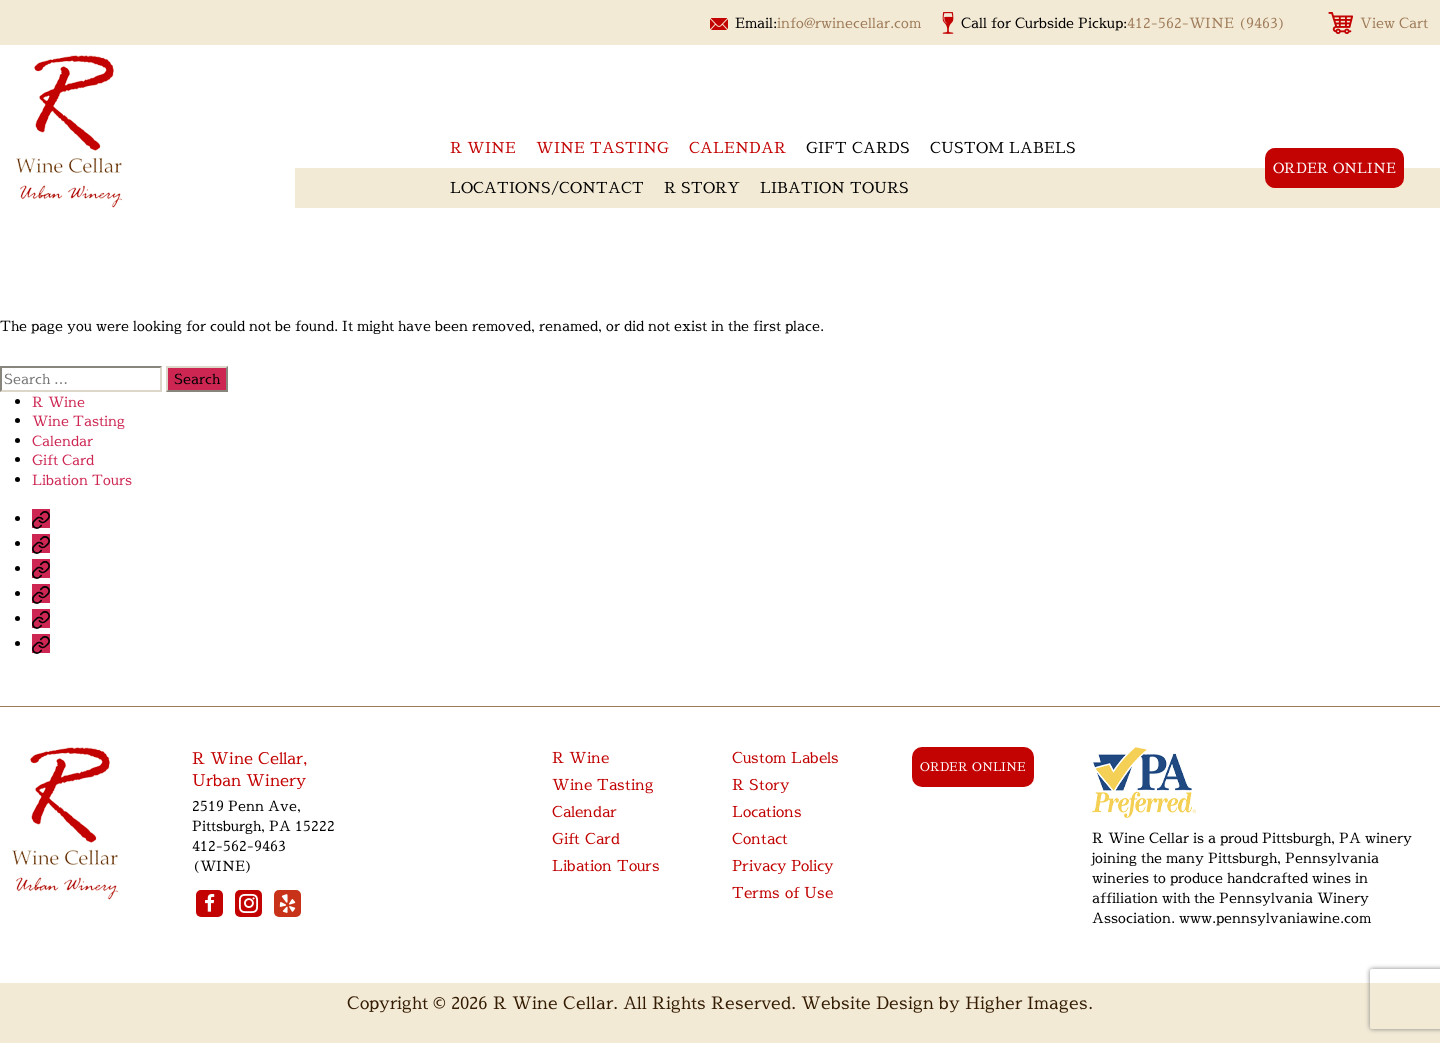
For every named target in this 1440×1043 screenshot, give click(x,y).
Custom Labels (1003, 147)
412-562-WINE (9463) (1206, 22)
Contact (760, 838)
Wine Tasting (602, 147)
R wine (483, 147)
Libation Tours (834, 187)
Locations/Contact (547, 187)
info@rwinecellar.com (849, 22)
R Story (702, 187)
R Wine (58, 401)
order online (1334, 167)
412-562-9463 (239, 845)
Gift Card (63, 459)
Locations (767, 811)
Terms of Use (782, 892)
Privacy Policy (782, 865)
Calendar (737, 147)
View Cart (1394, 22)
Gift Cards (858, 147)
